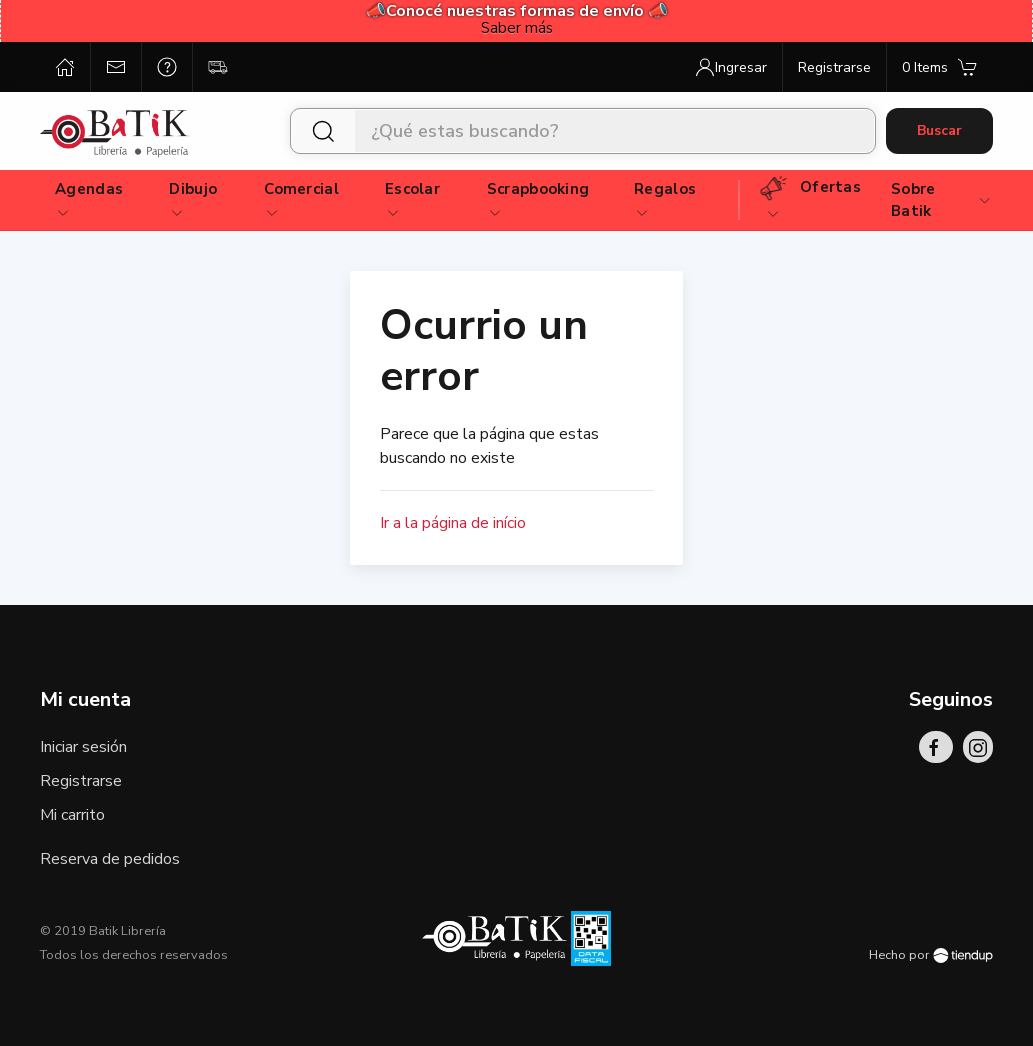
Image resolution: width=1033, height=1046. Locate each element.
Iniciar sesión (83, 747)
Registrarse (81, 781)
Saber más (517, 28)
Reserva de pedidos (110, 859)
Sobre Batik (941, 200)
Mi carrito (72, 815)
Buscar (939, 130)
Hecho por (931, 955)
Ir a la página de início (453, 523)
